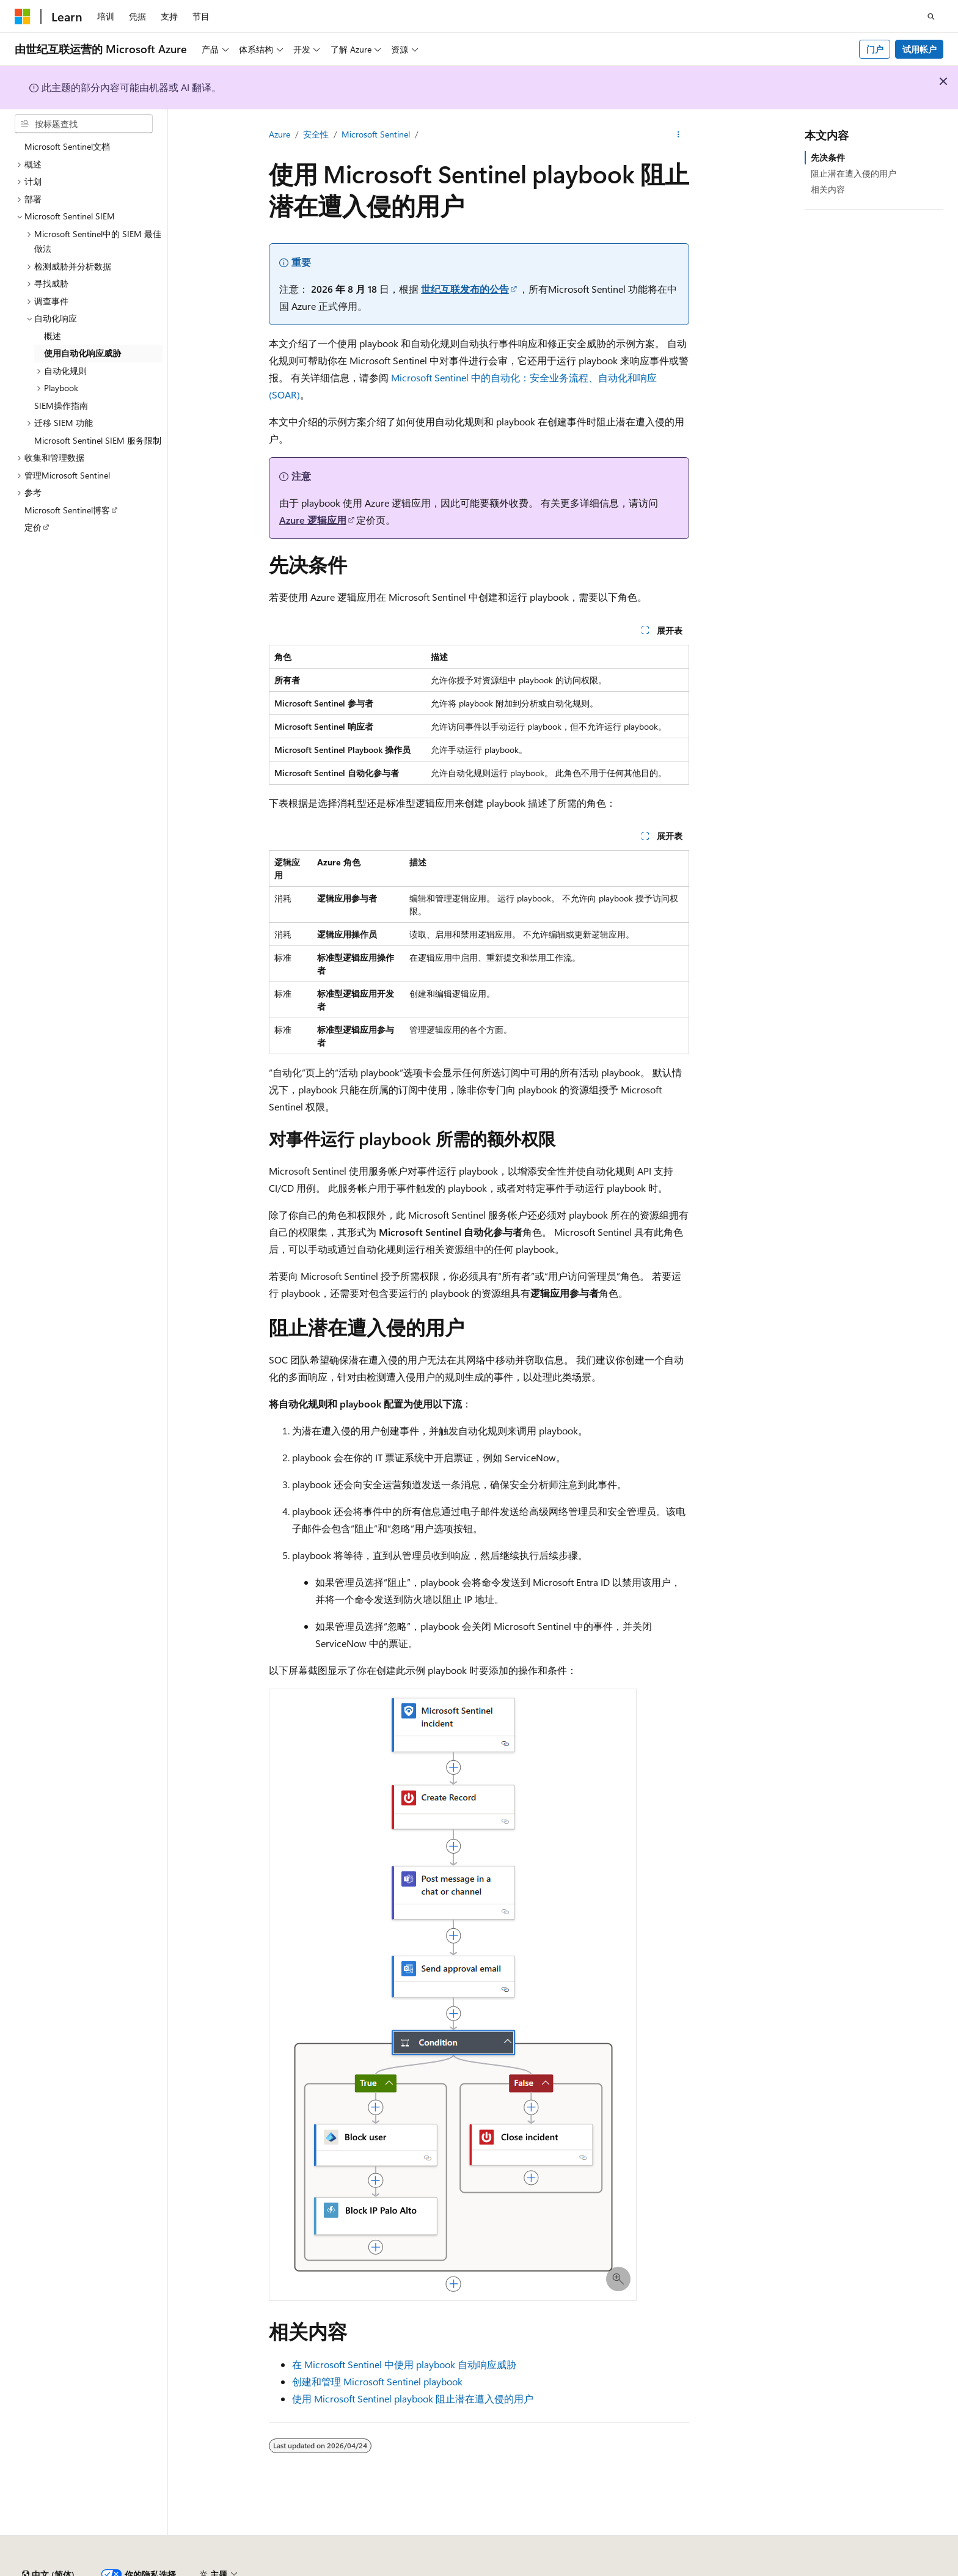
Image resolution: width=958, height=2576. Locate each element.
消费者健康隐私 (739, 2569)
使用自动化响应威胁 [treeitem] (82, 353)
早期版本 (564, 2569)
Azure (279, 134)
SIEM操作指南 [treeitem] (61, 405)
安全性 (316, 134)
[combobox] (84, 124)
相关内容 (828, 189)
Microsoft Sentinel (376, 134)
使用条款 (809, 2569)
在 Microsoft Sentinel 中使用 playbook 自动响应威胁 (404, 2364)
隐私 (301, 2569)
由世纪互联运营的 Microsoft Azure (399, 2569)
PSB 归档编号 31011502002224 (211, 2569)
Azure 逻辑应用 (312, 519)
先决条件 (828, 157)
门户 (874, 49)
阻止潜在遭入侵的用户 (853, 173)
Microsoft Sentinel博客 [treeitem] (67, 510)
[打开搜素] (931, 17)
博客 (604, 2569)
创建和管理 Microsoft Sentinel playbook (377, 2381)
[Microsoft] (23, 16)
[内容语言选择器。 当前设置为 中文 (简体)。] (48, 2541)
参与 (645, 2569)
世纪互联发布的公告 (465, 288)
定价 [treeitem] (33, 527)
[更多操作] (678, 135)
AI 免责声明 (510, 2569)
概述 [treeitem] (52, 336)
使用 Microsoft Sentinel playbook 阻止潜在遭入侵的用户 (412, 2398)
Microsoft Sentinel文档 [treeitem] (67, 146)
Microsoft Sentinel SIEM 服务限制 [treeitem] (97, 440)
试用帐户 (919, 49)
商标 (849, 2569)
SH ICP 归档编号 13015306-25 (72, 2569)
